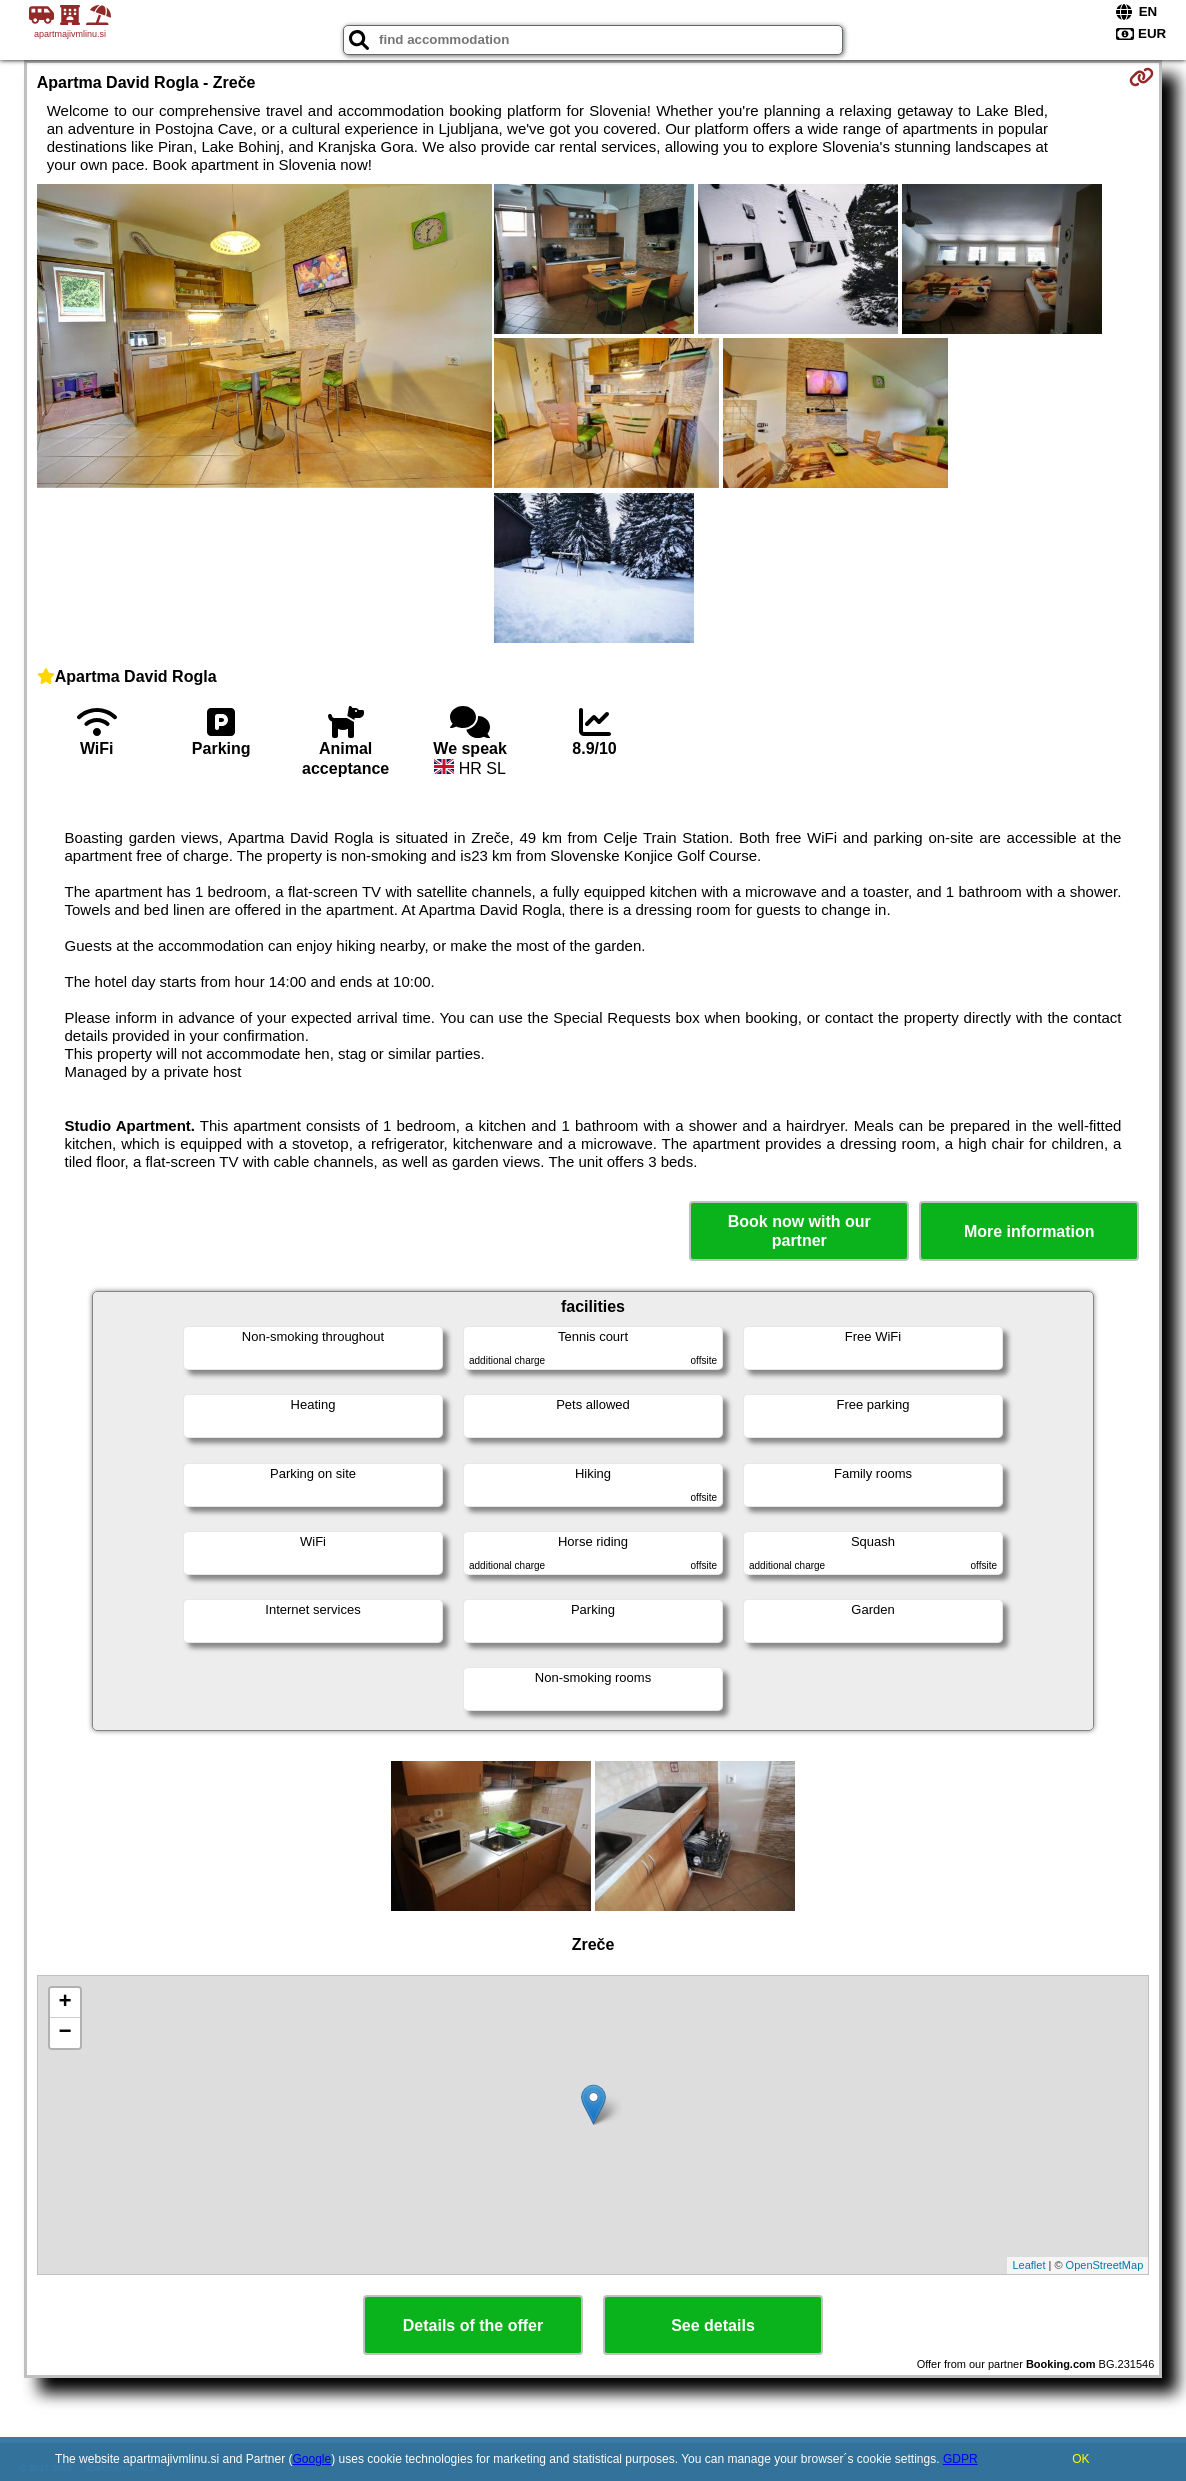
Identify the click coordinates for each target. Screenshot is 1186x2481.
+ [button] (65, 2003)
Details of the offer (473, 2325)
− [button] (65, 2033)
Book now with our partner (799, 1231)
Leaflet (1028, 2265)
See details (713, 2325)
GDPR (960, 2459)
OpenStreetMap (1105, 2265)
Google (312, 2459)
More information (1029, 1231)
